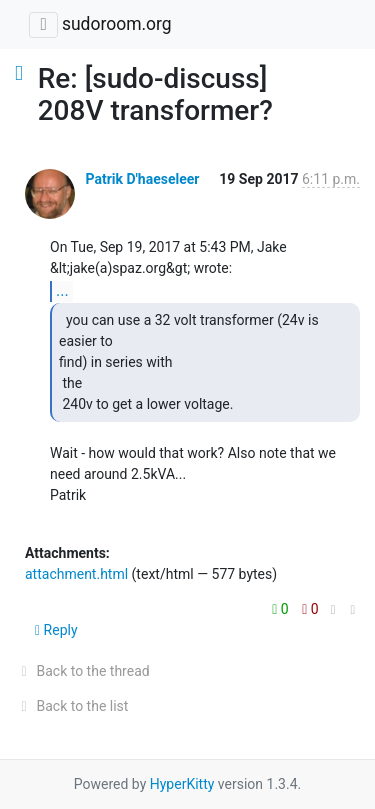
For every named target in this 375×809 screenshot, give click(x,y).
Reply (56, 630)
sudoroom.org (117, 24)
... (62, 290)
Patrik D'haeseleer (142, 179)
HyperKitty (182, 784)
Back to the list (71, 706)
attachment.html (76, 574)
